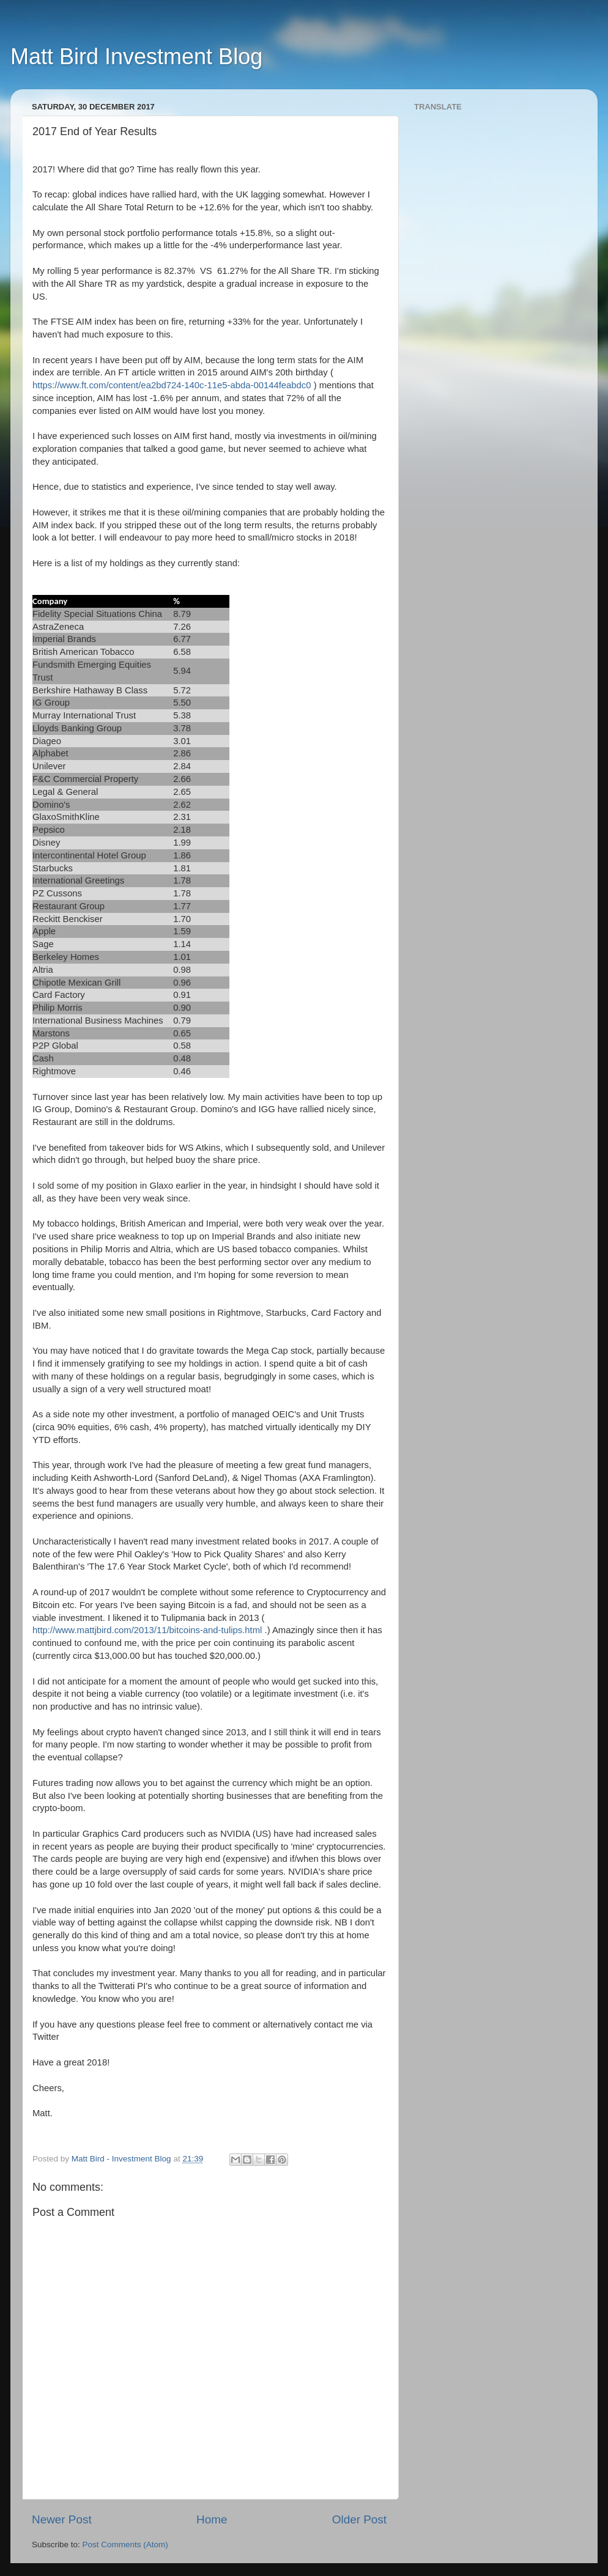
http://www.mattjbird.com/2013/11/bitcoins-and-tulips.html (147, 1630)
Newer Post (62, 2519)
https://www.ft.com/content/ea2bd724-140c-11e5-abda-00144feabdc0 (171, 385)
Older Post (359, 2519)
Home (211, 2519)
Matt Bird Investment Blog (136, 56)
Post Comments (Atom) (125, 2544)
